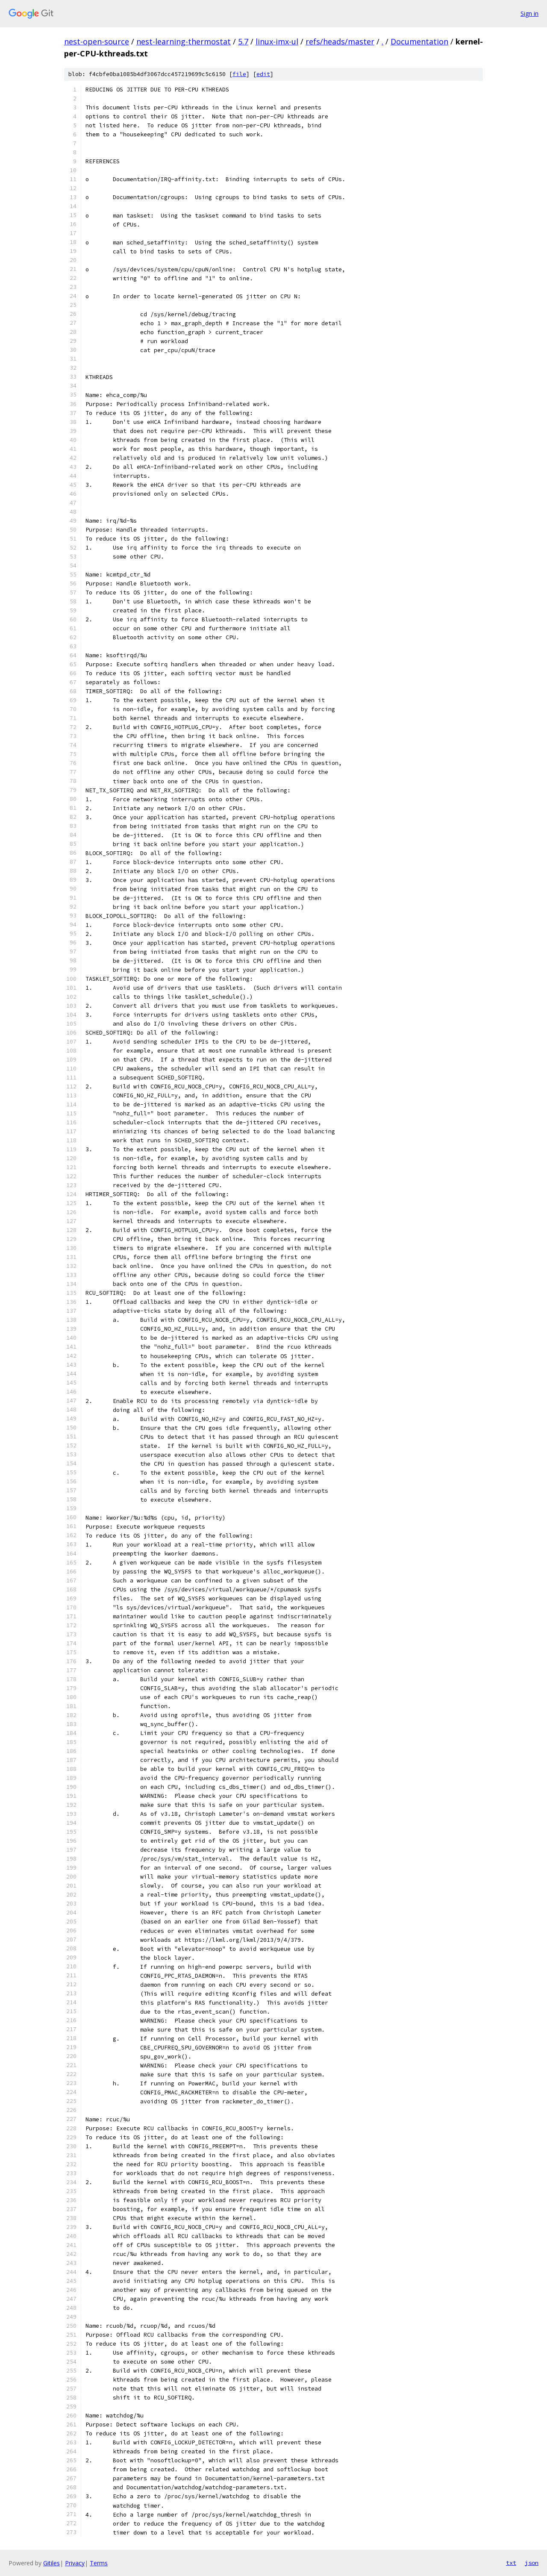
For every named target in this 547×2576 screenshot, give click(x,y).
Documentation (419, 41)
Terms (99, 2563)
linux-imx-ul (277, 41)
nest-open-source (96, 41)
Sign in (529, 13)
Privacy (75, 2563)
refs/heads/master (340, 41)
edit (263, 74)
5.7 (243, 41)
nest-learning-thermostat (183, 41)
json (531, 2563)
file (239, 74)
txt (511, 2563)
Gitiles (51, 2563)
